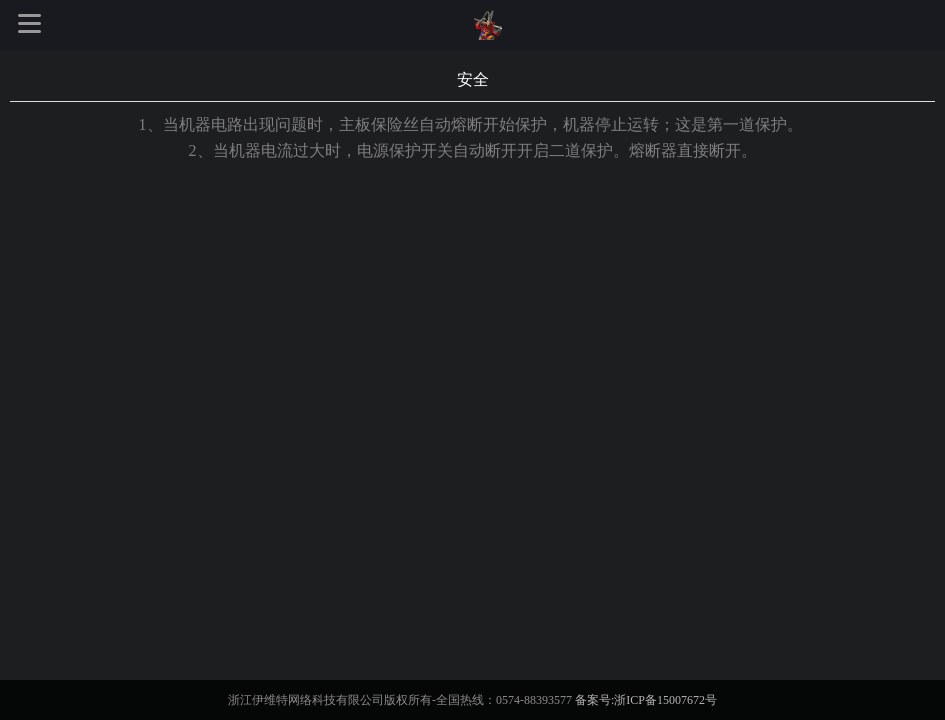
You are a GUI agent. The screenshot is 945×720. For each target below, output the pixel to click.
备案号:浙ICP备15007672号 (646, 700)
